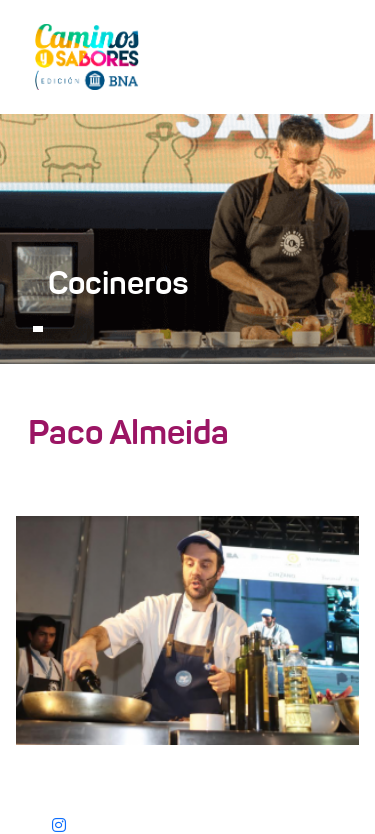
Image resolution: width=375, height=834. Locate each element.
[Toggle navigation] (331, 56)
